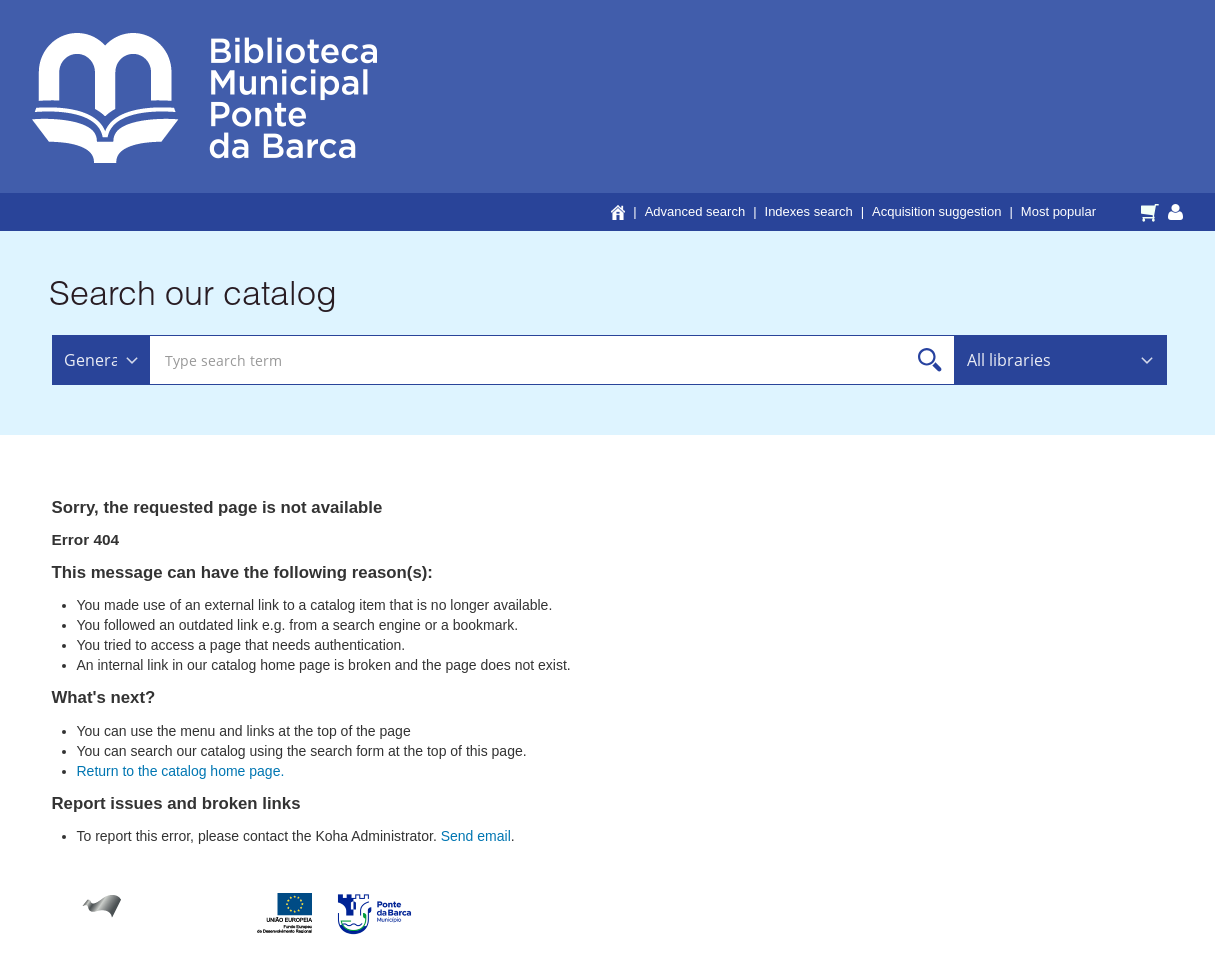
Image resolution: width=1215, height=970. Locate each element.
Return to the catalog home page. (181, 771)
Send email (476, 836)
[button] (1152, 211)
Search (930, 360)
